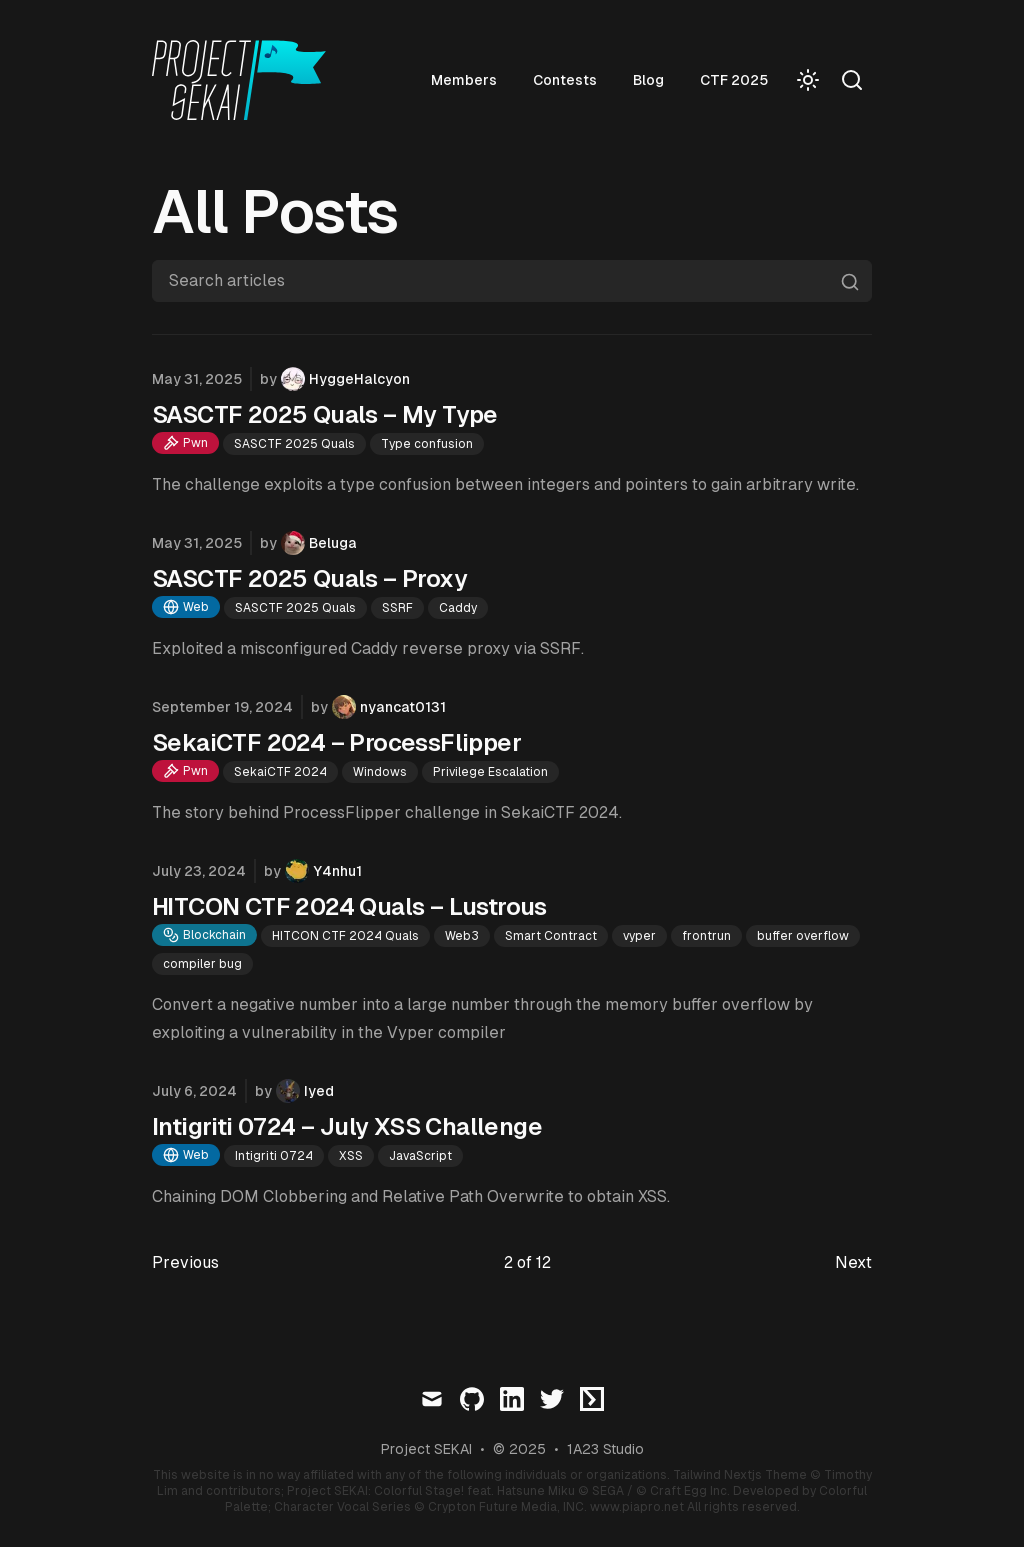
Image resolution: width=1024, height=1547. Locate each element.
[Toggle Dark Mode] (808, 80)
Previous (185, 1262)
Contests (565, 80)
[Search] (852, 80)
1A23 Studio (605, 1449)
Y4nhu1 (337, 871)
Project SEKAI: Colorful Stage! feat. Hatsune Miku (431, 1491)
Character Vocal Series (342, 1507)
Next (853, 1262)
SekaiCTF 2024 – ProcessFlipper (336, 742)
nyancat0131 (403, 707)
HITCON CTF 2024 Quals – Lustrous (349, 906)
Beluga (333, 543)
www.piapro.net (637, 1507)
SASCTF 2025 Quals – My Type (325, 414)
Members (464, 80)
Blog (648, 80)
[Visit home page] (245, 80)
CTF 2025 (734, 80)
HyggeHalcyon (359, 379)
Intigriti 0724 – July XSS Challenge (347, 1126)
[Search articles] (512, 281)
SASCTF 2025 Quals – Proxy (309, 578)
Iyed (319, 1091)
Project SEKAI (426, 1449)
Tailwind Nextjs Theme (740, 1475)
